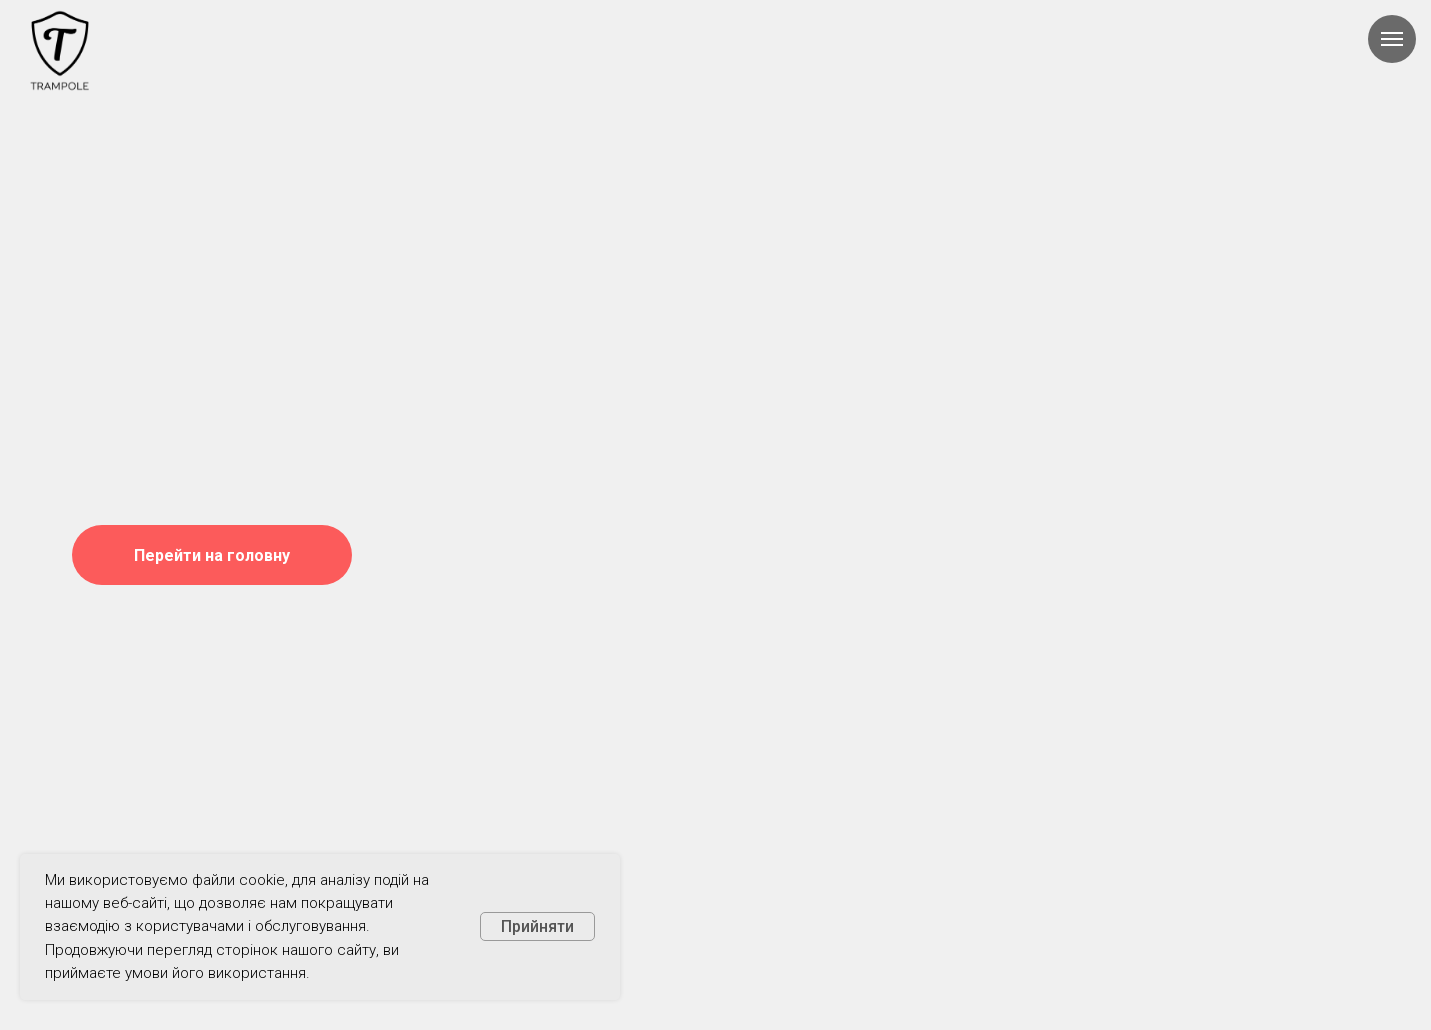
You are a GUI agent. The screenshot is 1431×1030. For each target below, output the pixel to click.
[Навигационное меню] (1392, 39)
